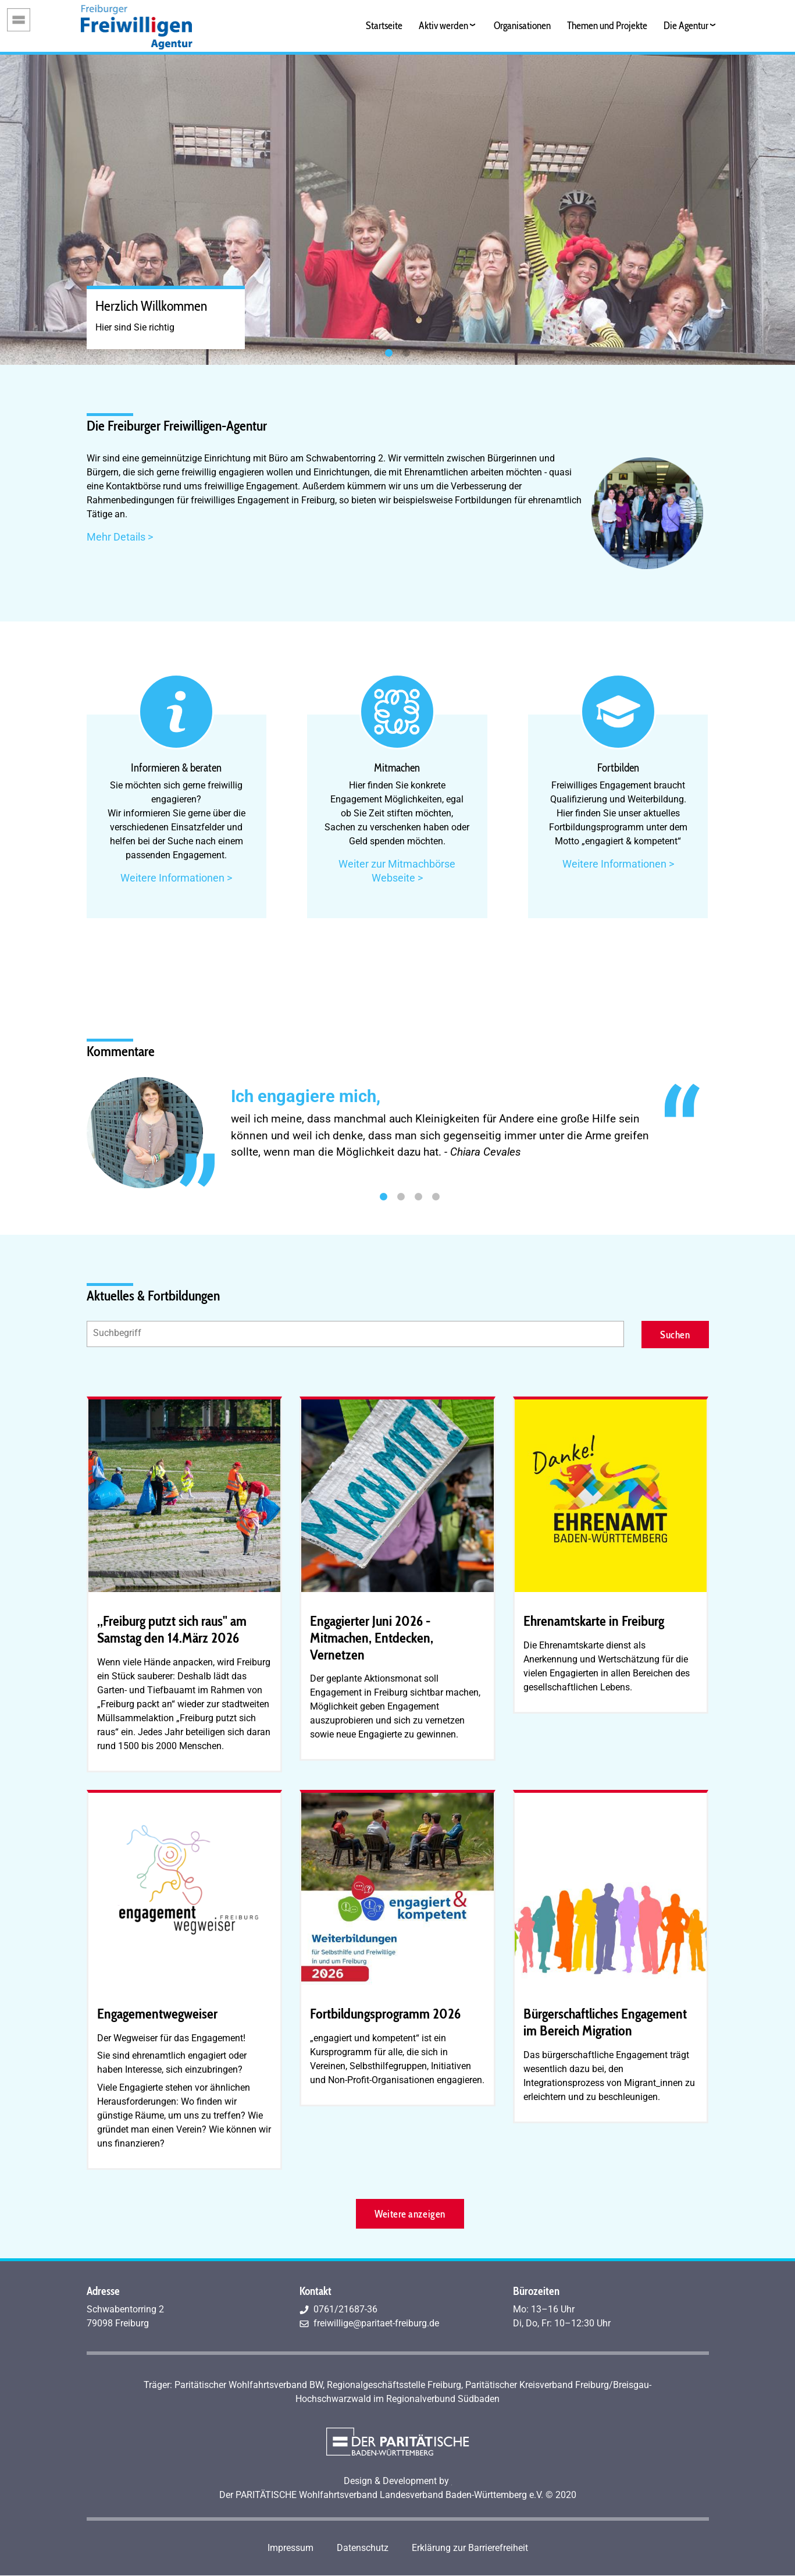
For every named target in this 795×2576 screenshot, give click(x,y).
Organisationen (522, 25)
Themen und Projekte (607, 25)
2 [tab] (406, 353)
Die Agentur (686, 25)
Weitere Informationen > (176, 878)
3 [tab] (419, 1197)
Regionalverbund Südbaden (443, 2398)
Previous (78, 1132)
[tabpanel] (397, 210)
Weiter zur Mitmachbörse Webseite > (396, 871)
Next (717, 1132)
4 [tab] (436, 1197)
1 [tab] (389, 353)
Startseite (384, 25)
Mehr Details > (120, 537)
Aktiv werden (443, 25)
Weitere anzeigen (410, 2214)
